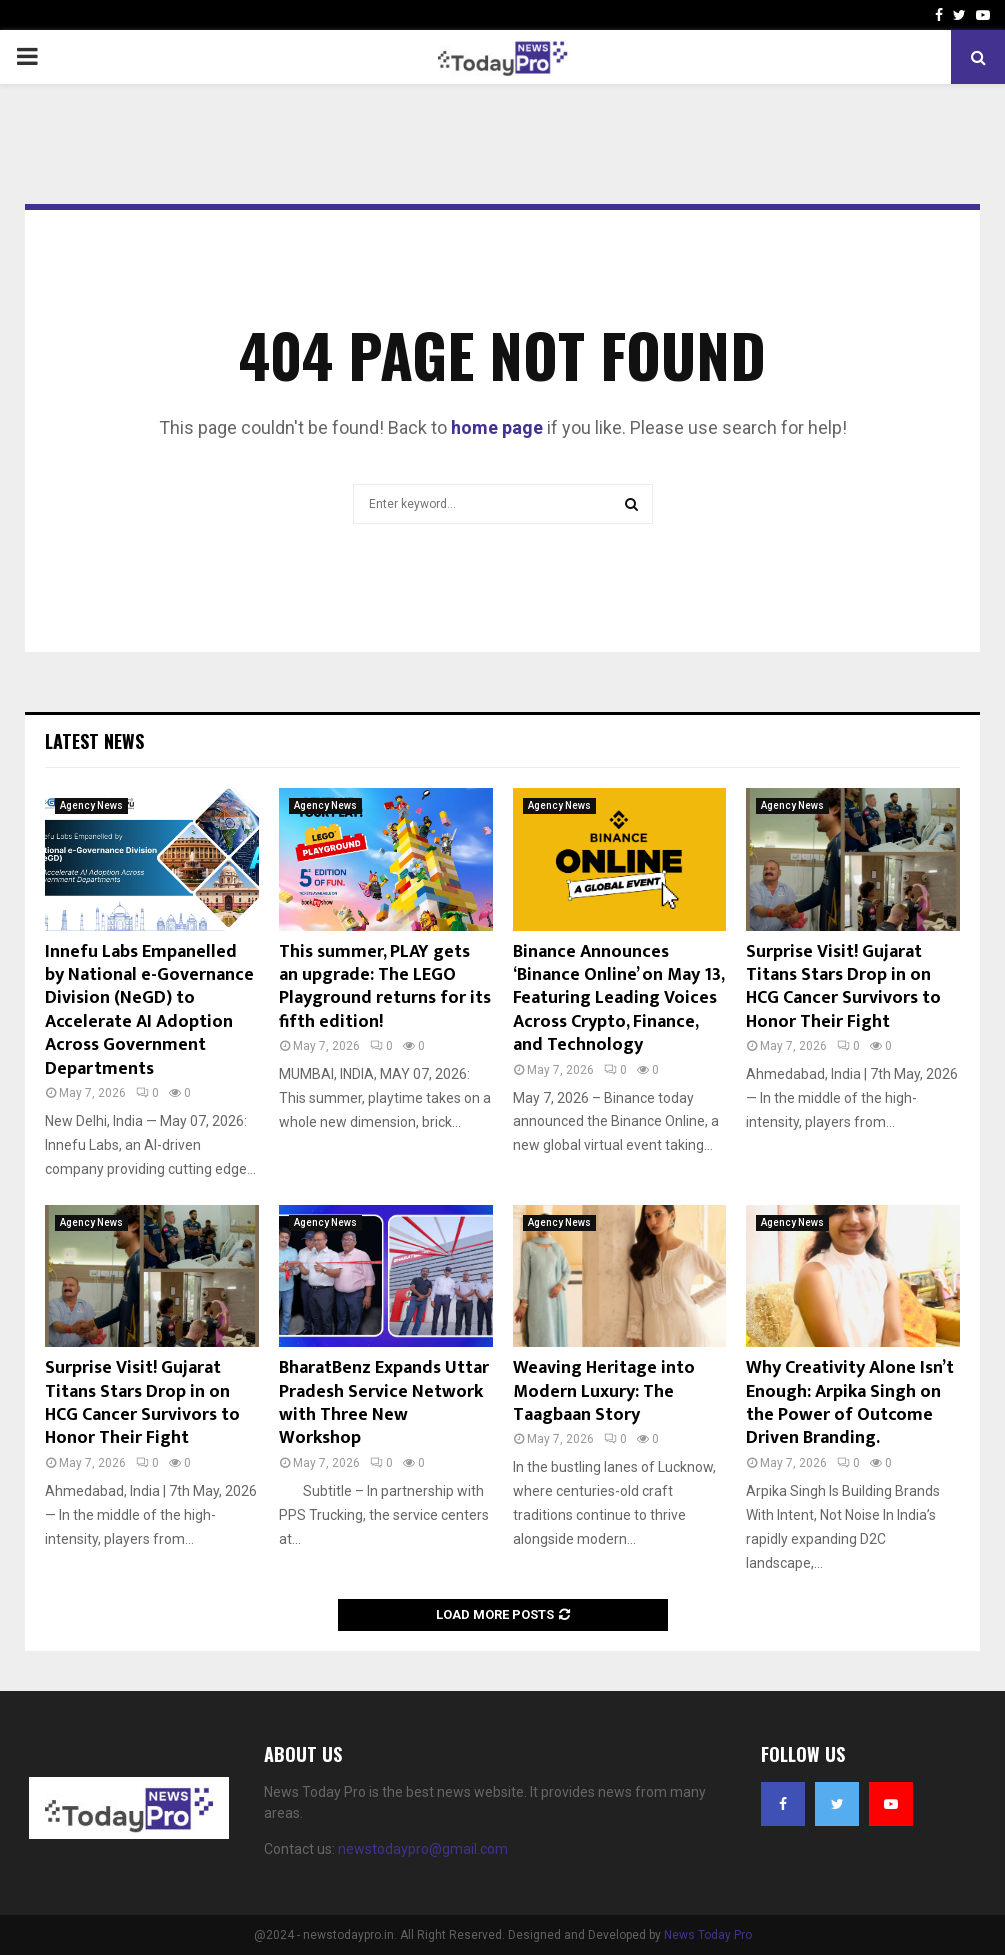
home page (497, 427)
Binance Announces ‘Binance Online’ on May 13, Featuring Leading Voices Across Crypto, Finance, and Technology (618, 999)
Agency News (91, 805)
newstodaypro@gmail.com (423, 1849)
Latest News (94, 741)
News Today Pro (708, 1935)
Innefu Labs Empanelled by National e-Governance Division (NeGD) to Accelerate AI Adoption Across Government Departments (149, 1010)
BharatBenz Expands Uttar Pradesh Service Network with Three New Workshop (384, 1403)
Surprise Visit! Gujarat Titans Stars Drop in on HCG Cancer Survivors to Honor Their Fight (843, 987)
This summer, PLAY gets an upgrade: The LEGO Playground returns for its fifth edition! (385, 987)
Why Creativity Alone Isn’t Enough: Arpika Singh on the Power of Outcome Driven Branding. (850, 1403)
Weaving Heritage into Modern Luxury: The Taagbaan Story (604, 1391)
